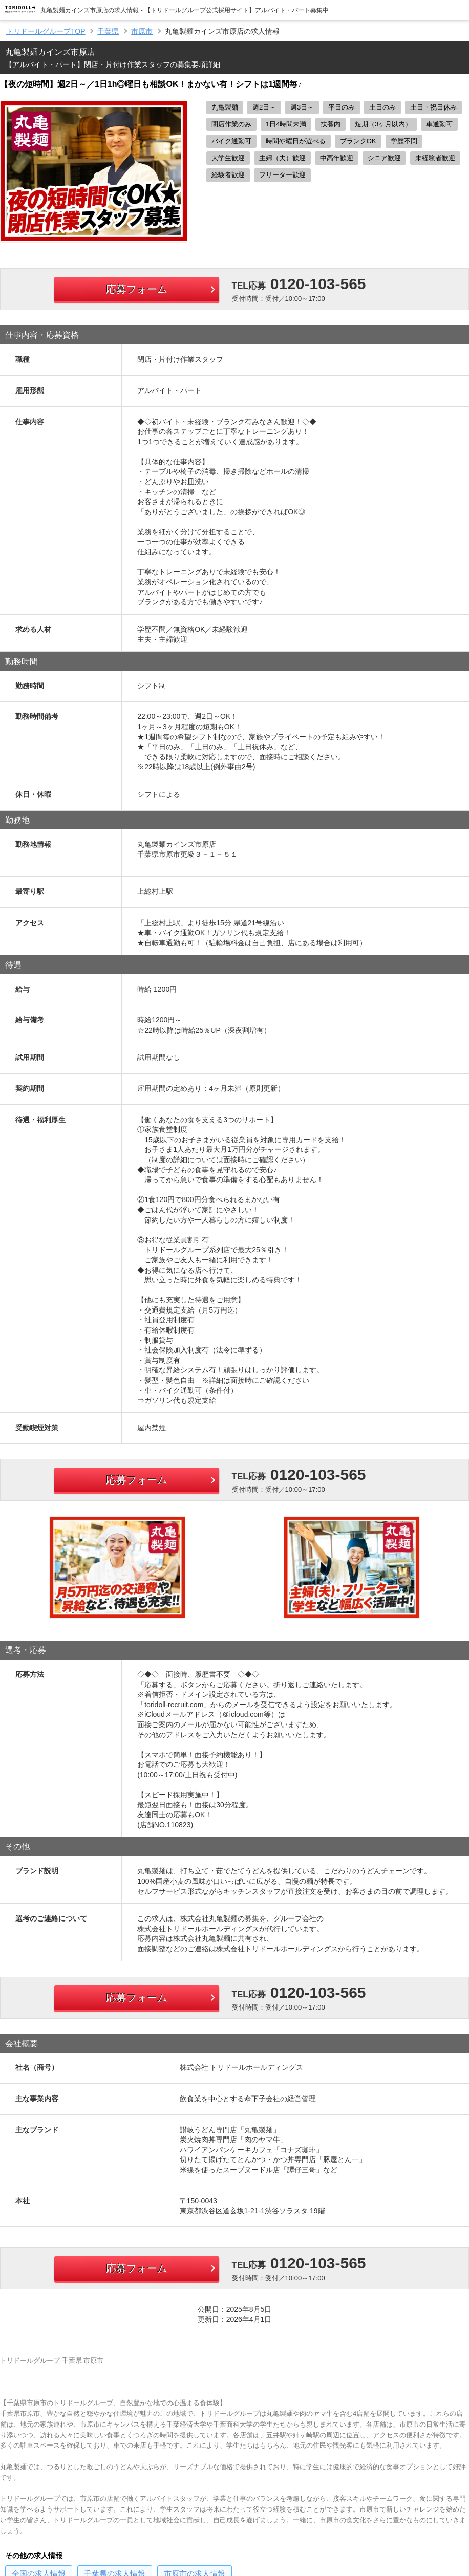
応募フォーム (136, 289)
